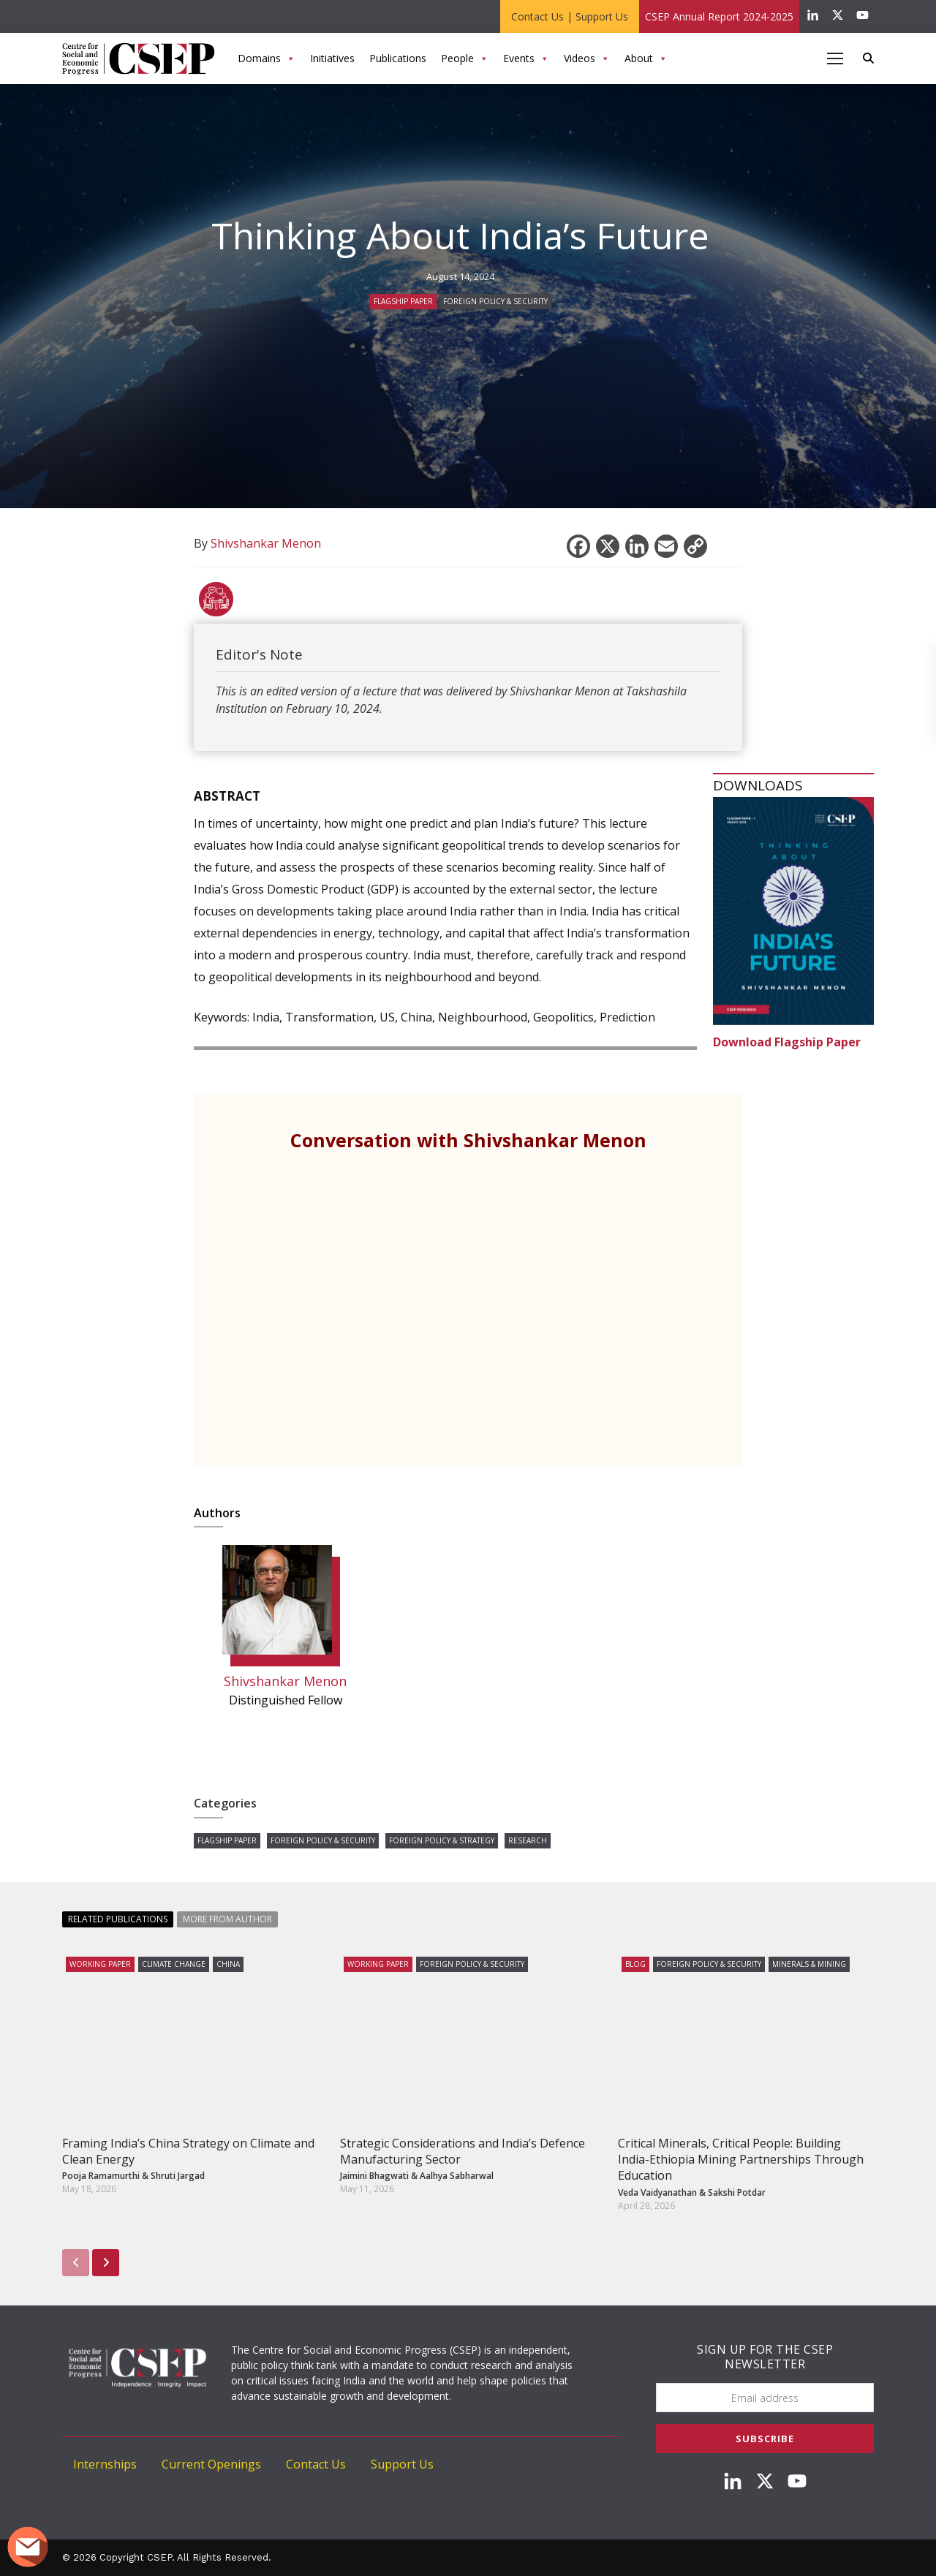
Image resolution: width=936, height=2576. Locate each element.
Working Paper (100, 1964)
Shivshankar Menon (285, 1681)
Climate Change (173, 1964)
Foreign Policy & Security (495, 301)
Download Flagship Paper (787, 1042)
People (464, 58)
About (646, 58)
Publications (397, 58)
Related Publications (117, 1919)
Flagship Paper (403, 301)
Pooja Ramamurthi (101, 2175)
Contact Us (537, 16)
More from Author (227, 1919)
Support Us (601, 16)
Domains (266, 58)
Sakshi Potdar (737, 2192)
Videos (587, 58)
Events (526, 58)
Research (527, 1840)
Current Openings (211, 2464)
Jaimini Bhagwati (374, 2175)
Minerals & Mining (809, 1964)
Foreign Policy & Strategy (441, 1840)
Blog (635, 1964)
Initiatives (332, 58)
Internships (105, 2464)
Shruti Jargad (178, 2175)
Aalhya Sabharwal (457, 2175)
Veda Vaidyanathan (657, 2192)
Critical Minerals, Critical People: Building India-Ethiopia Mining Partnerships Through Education (741, 2159)
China (228, 1964)
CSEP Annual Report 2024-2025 (719, 16)
